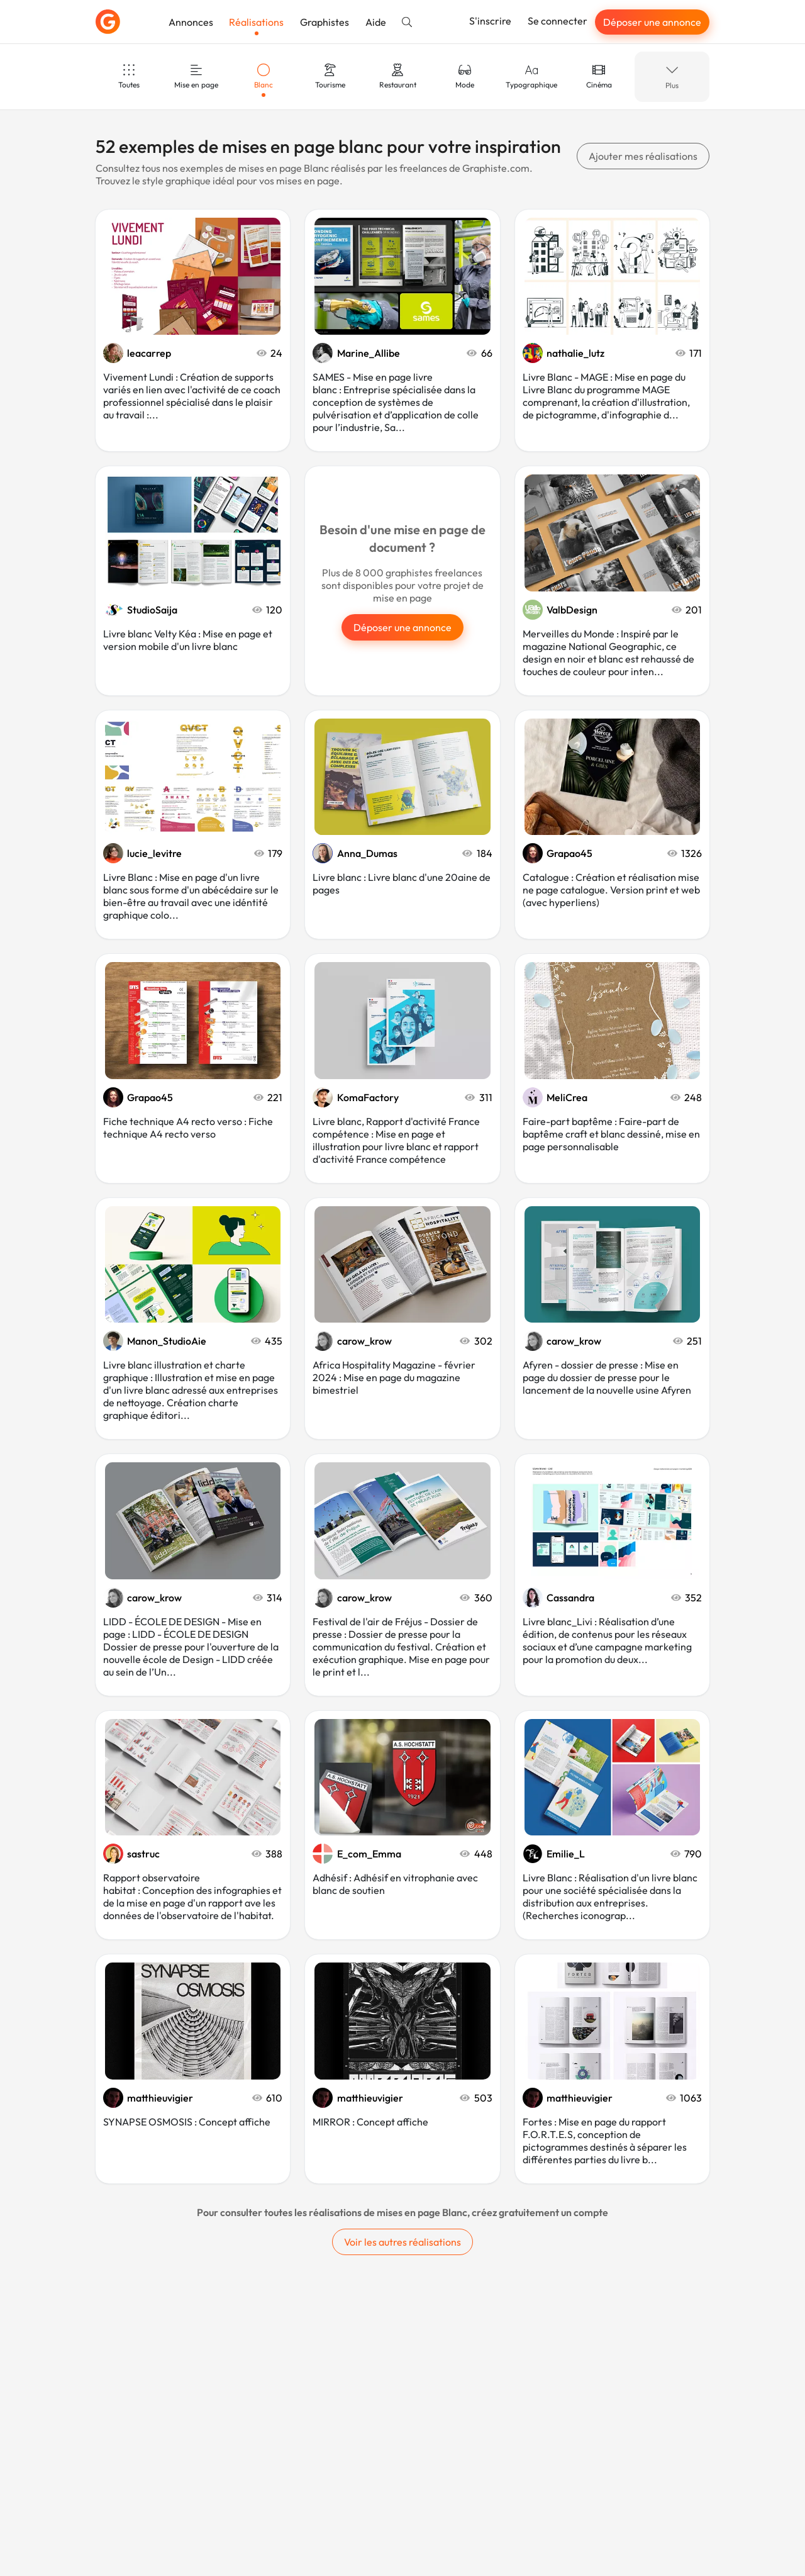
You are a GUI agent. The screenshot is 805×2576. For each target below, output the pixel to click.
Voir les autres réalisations (402, 2242)
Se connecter (557, 20)
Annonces (191, 22)
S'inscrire (490, 20)
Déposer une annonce (652, 22)
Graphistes (324, 22)
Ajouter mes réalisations (643, 156)
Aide (375, 22)
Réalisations (256, 22)
